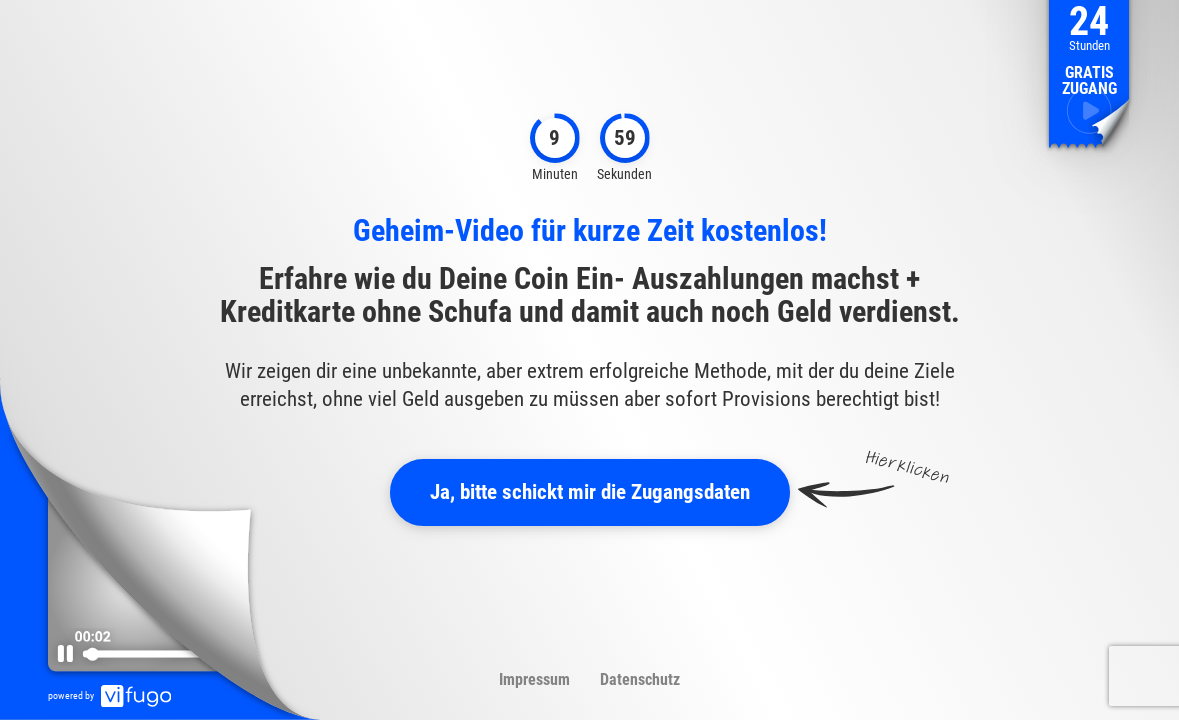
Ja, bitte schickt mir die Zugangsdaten (590, 492)
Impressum (534, 679)
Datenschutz (640, 679)
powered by (109, 695)
